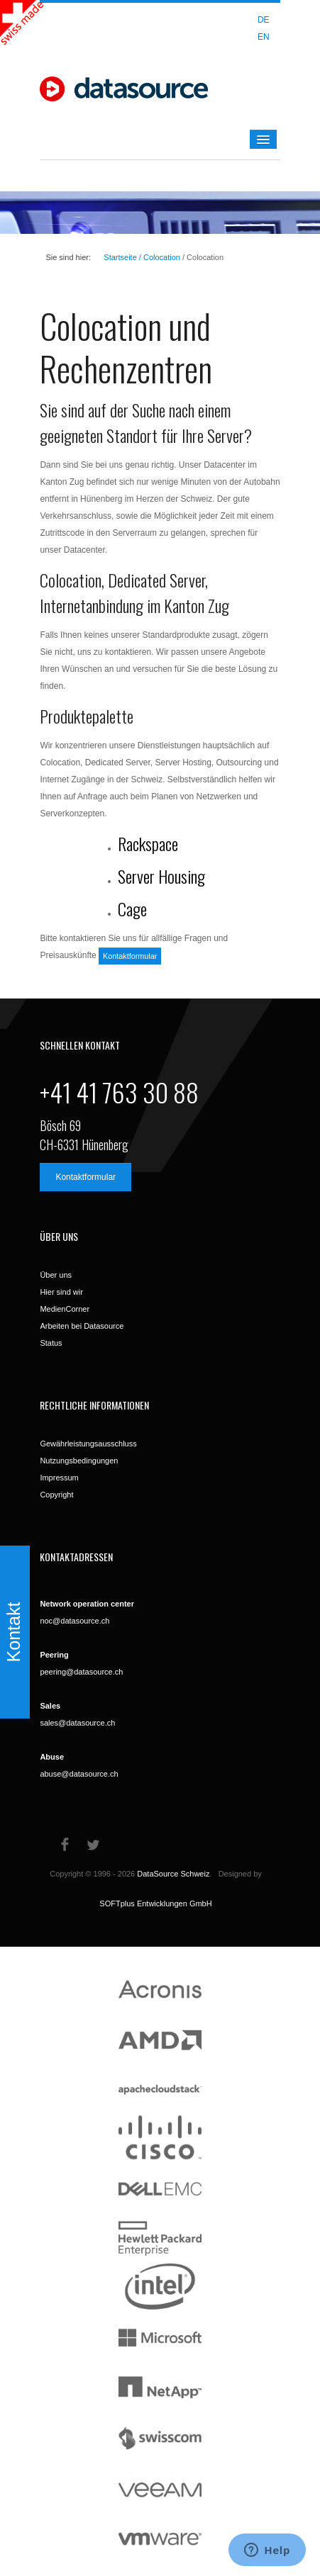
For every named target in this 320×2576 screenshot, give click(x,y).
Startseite (120, 257)
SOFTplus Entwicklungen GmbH (155, 1903)
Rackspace (148, 843)
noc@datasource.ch (74, 1620)
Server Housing (161, 876)
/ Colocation (158, 257)
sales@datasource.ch (77, 1723)
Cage (132, 908)
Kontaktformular (130, 956)
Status (51, 1343)
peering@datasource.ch (81, 1671)
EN (264, 37)
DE (264, 20)
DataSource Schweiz (173, 1873)
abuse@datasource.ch (79, 1774)
